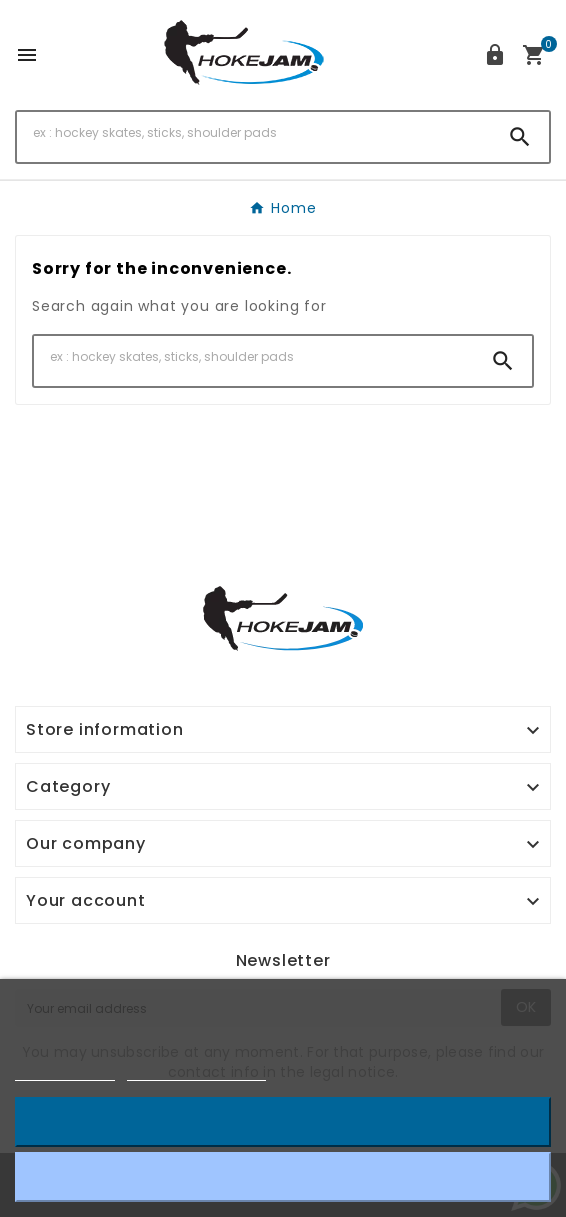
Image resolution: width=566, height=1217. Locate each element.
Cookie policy (65, 1071)
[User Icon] (495, 55)
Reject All (283, 1176)
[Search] (254, 133)
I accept (283, 1121)
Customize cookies (196, 1071)
